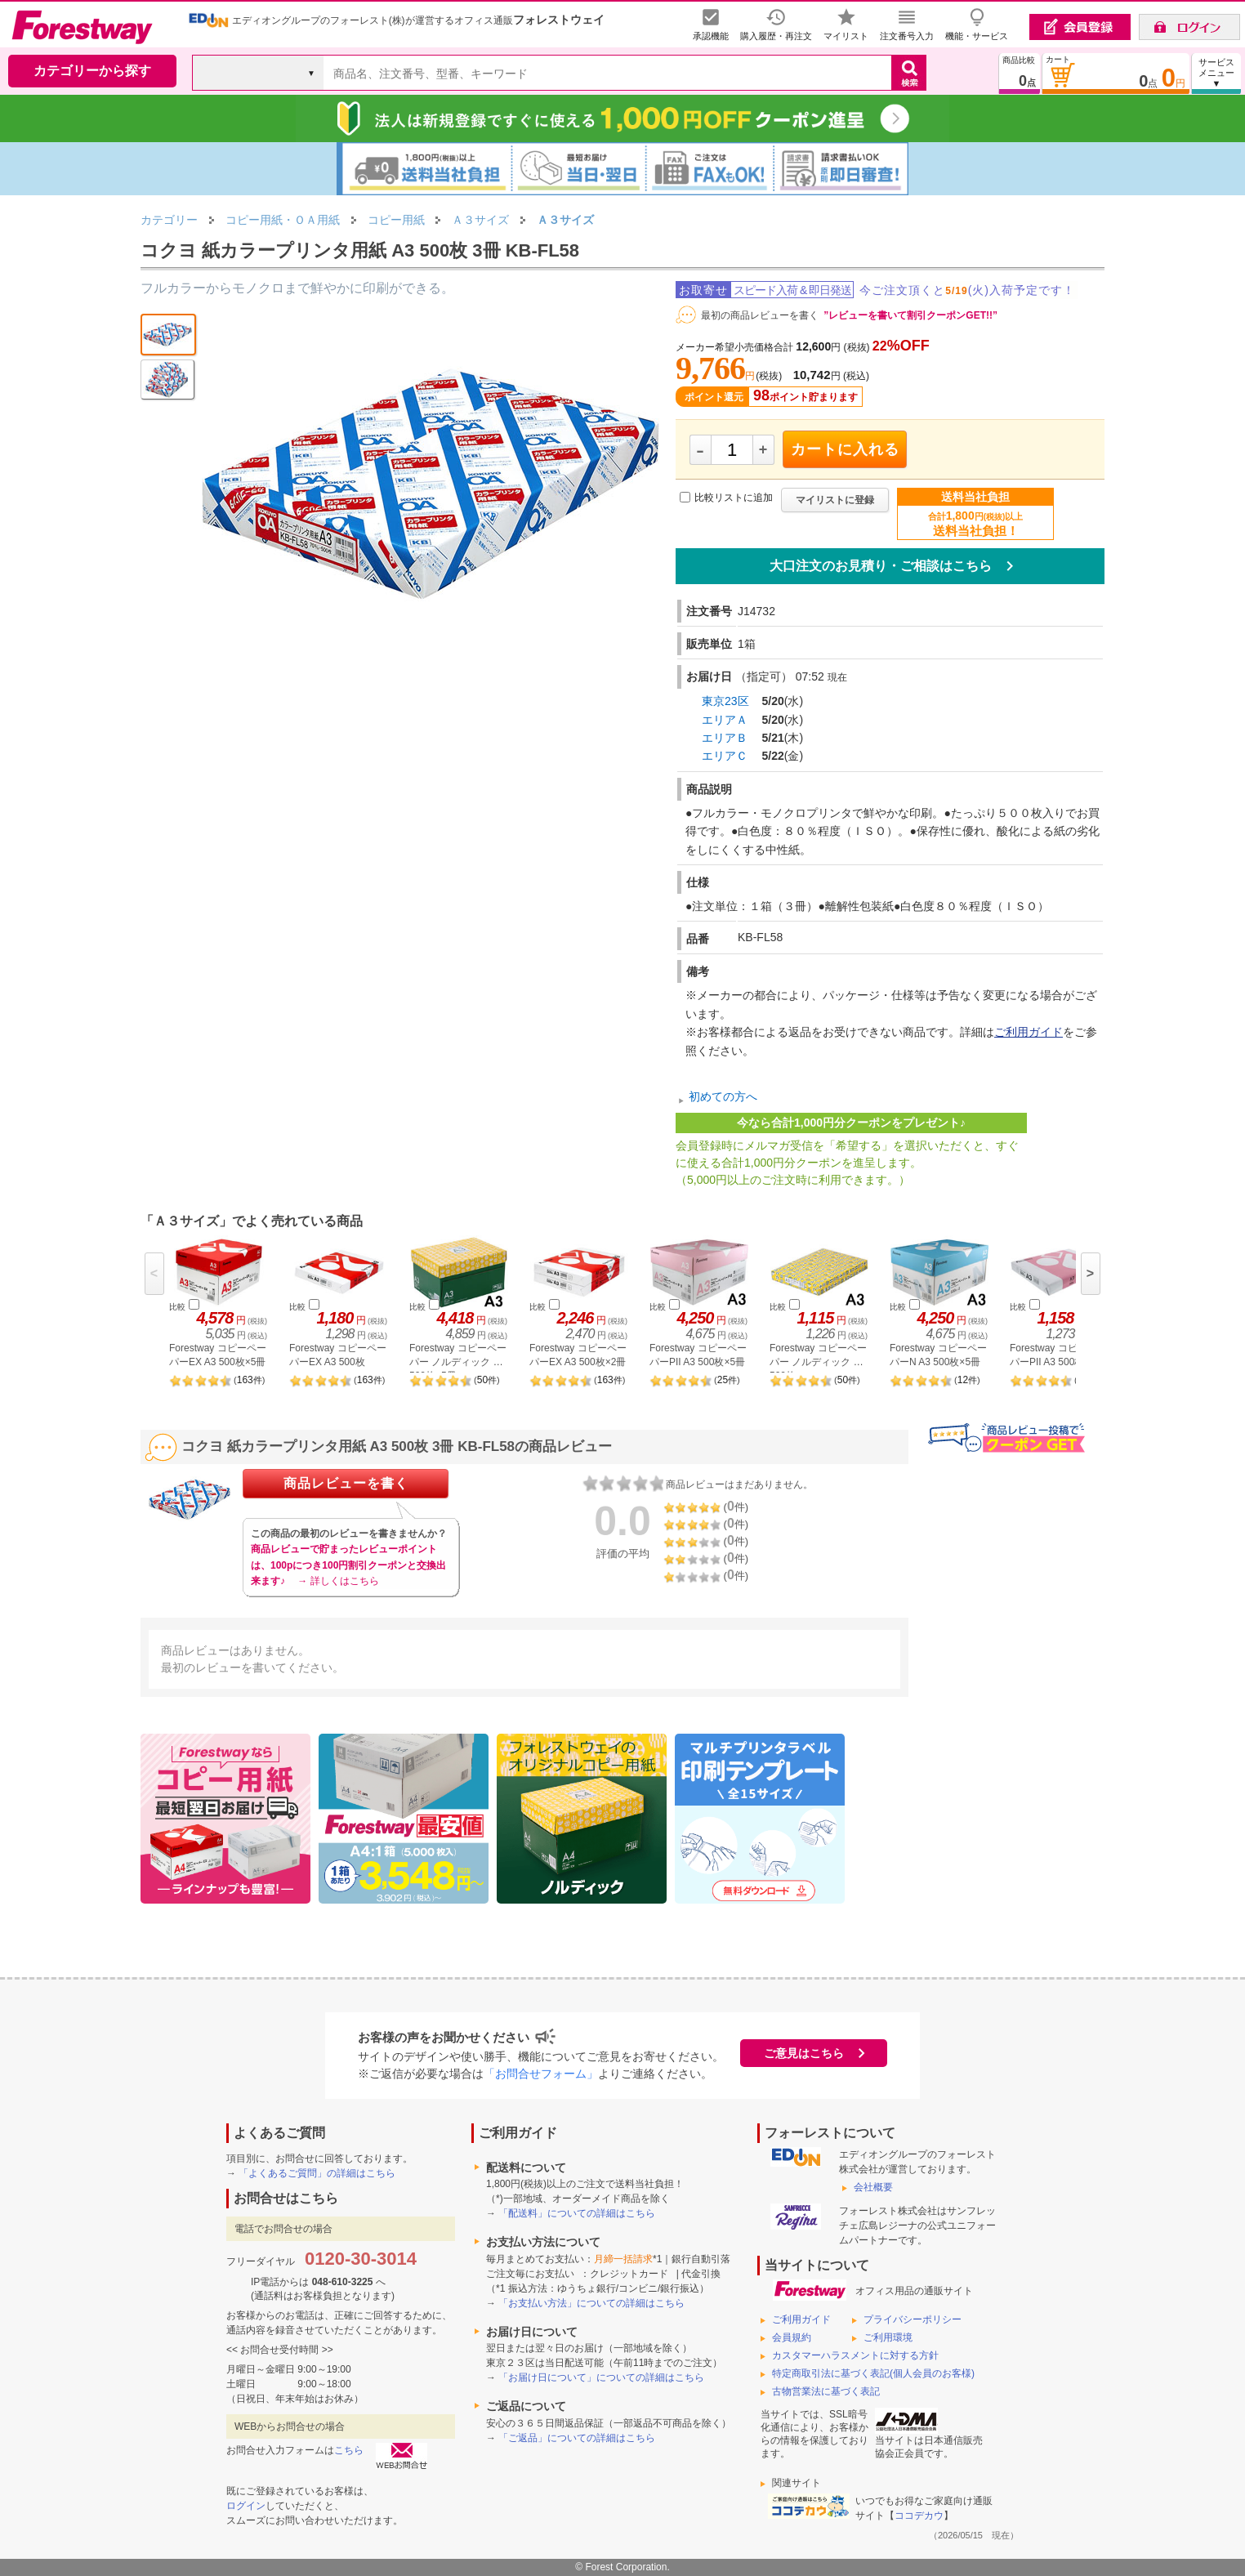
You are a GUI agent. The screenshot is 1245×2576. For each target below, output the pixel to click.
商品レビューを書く (345, 1483)
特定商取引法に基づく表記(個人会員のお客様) (873, 2373)
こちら (349, 2450)
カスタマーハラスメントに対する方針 (855, 2355)
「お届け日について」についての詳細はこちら (601, 2377)
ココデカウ (919, 2515)
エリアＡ (724, 719)
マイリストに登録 (835, 500)
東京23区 (725, 701)
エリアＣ (724, 755)
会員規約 (791, 2337)
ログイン (246, 2505)
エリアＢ (724, 737)
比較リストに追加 (733, 497)
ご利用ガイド (1028, 1031)
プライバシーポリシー (912, 2319)
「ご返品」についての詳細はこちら (576, 2438)
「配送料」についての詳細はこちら (576, 2213)
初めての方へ (723, 1096)
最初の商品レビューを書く (760, 315)
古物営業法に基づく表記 (826, 2391)
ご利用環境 (888, 2337)
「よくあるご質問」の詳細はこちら (317, 2173)
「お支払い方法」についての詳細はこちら (591, 2303)
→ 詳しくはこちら (337, 1581)
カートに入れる (845, 449)
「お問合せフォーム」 (541, 2073)
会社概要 (873, 2187)
